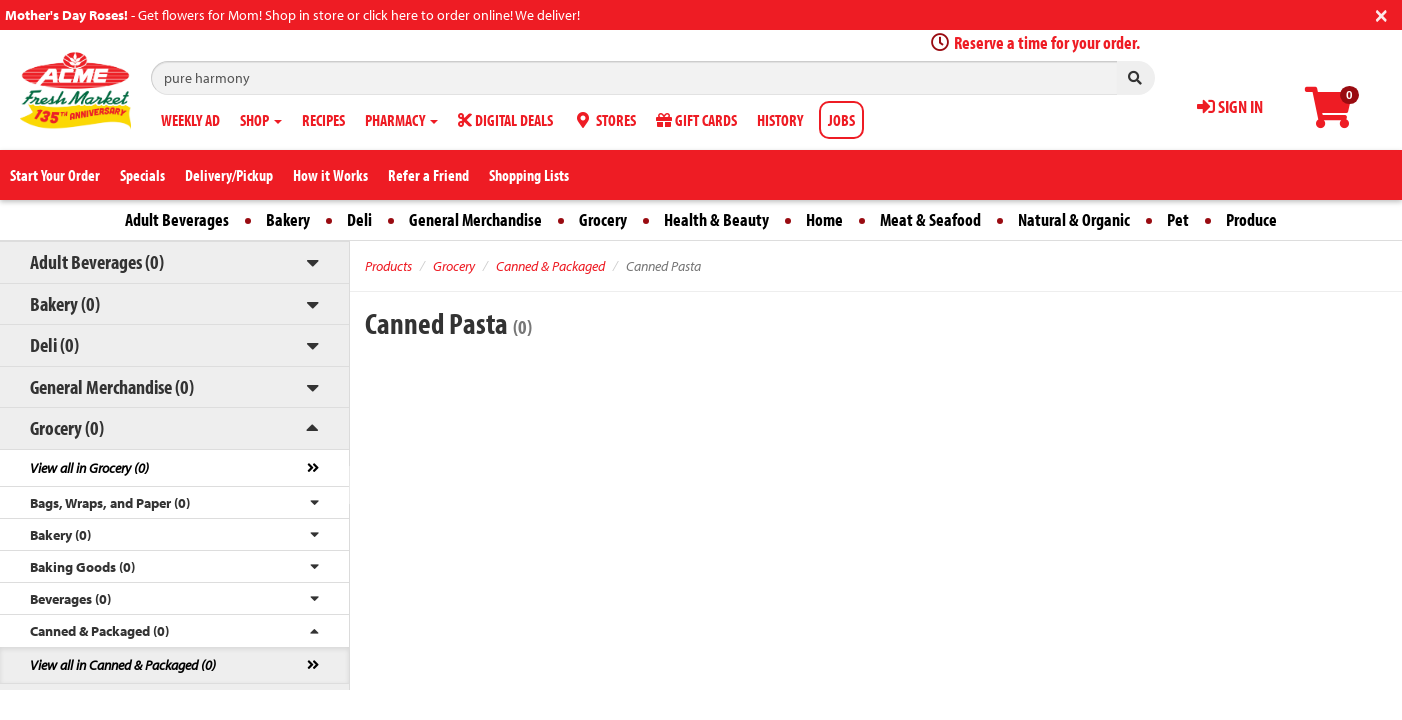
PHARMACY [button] (401, 120)
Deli (359, 219)
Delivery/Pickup (229, 175)
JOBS (841, 120)
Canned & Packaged (550, 266)
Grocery (603, 219)
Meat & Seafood (930, 219)
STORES (604, 120)
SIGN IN (1230, 106)
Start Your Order (55, 175)
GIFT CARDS (696, 120)
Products (388, 266)
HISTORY (780, 120)
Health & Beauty (716, 219)
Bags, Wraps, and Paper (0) (110, 503)
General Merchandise (475, 219)
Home (824, 219)
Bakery (288, 219)
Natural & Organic (1074, 219)
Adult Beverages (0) (97, 261)
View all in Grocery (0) (89, 468)
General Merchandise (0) (112, 386)
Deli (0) (54, 344)
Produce (1251, 219)
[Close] (1381, 13)
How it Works (330, 175)
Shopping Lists (529, 175)
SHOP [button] (261, 120)
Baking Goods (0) (82, 567)
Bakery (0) (65, 303)
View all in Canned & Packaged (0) (123, 665)
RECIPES (323, 120)
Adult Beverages (177, 219)
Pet (1178, 219)
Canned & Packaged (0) (99, 631)
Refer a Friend (428, 175)
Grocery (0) (67, 427)
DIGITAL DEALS (505, 120)
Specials (142, 175)
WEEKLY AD (190, 120)
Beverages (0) (70, 599)
